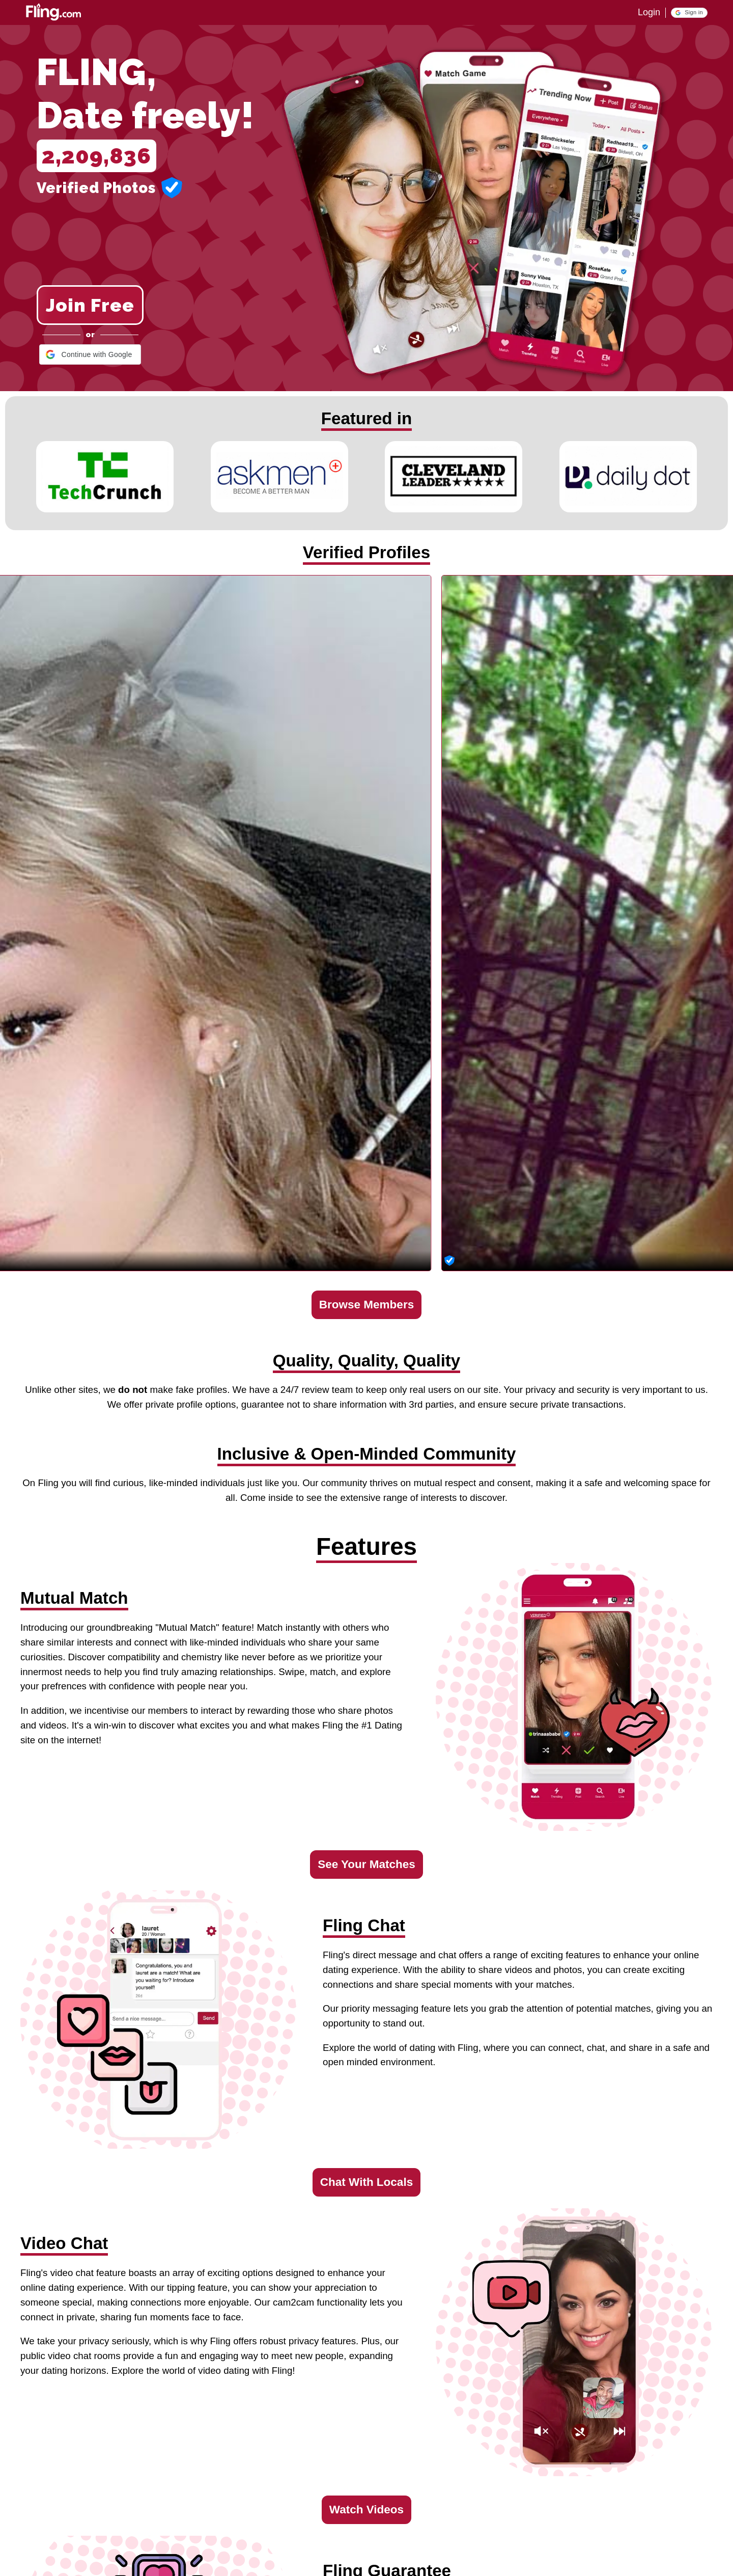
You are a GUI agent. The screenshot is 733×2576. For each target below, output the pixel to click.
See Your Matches (366, 1864)
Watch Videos (366, 2509)
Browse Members (366, 1304)
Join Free (90, 305)
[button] (689, 13)
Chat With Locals (366, 2182)
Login (649, 12)
